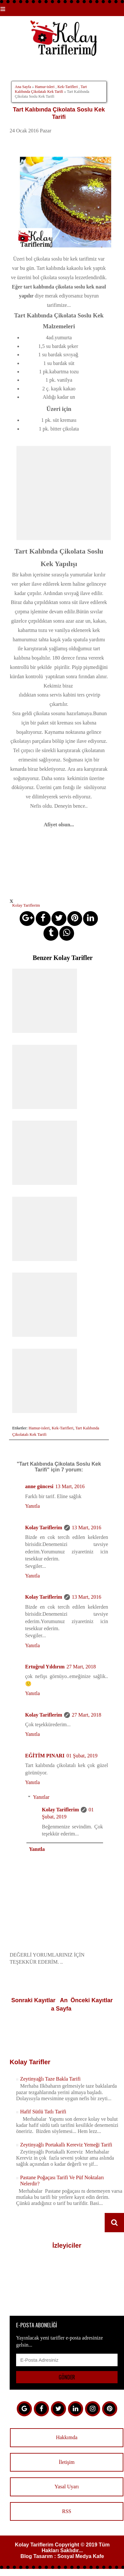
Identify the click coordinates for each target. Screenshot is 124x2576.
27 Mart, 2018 (81, 1666)
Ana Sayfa (23, 86)
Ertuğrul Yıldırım (45, 1666)
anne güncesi (39, 1486)
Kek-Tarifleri (67, 86)
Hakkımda (67, 2437)
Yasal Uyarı (66, 2486)
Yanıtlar (41, 1797)
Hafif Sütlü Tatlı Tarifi (43, 2111)
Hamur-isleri (44, 86)
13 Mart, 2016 (70, 1486)
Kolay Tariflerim (43, 1527)
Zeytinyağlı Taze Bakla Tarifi (50, 2079)
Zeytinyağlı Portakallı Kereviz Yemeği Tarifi (66, 2144)
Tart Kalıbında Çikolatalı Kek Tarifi (51, 89)
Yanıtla (32, 1506)
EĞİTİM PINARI (44, 1755)
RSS (66, 2511)
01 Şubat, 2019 (81, 1755)
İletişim (67, 2462)
